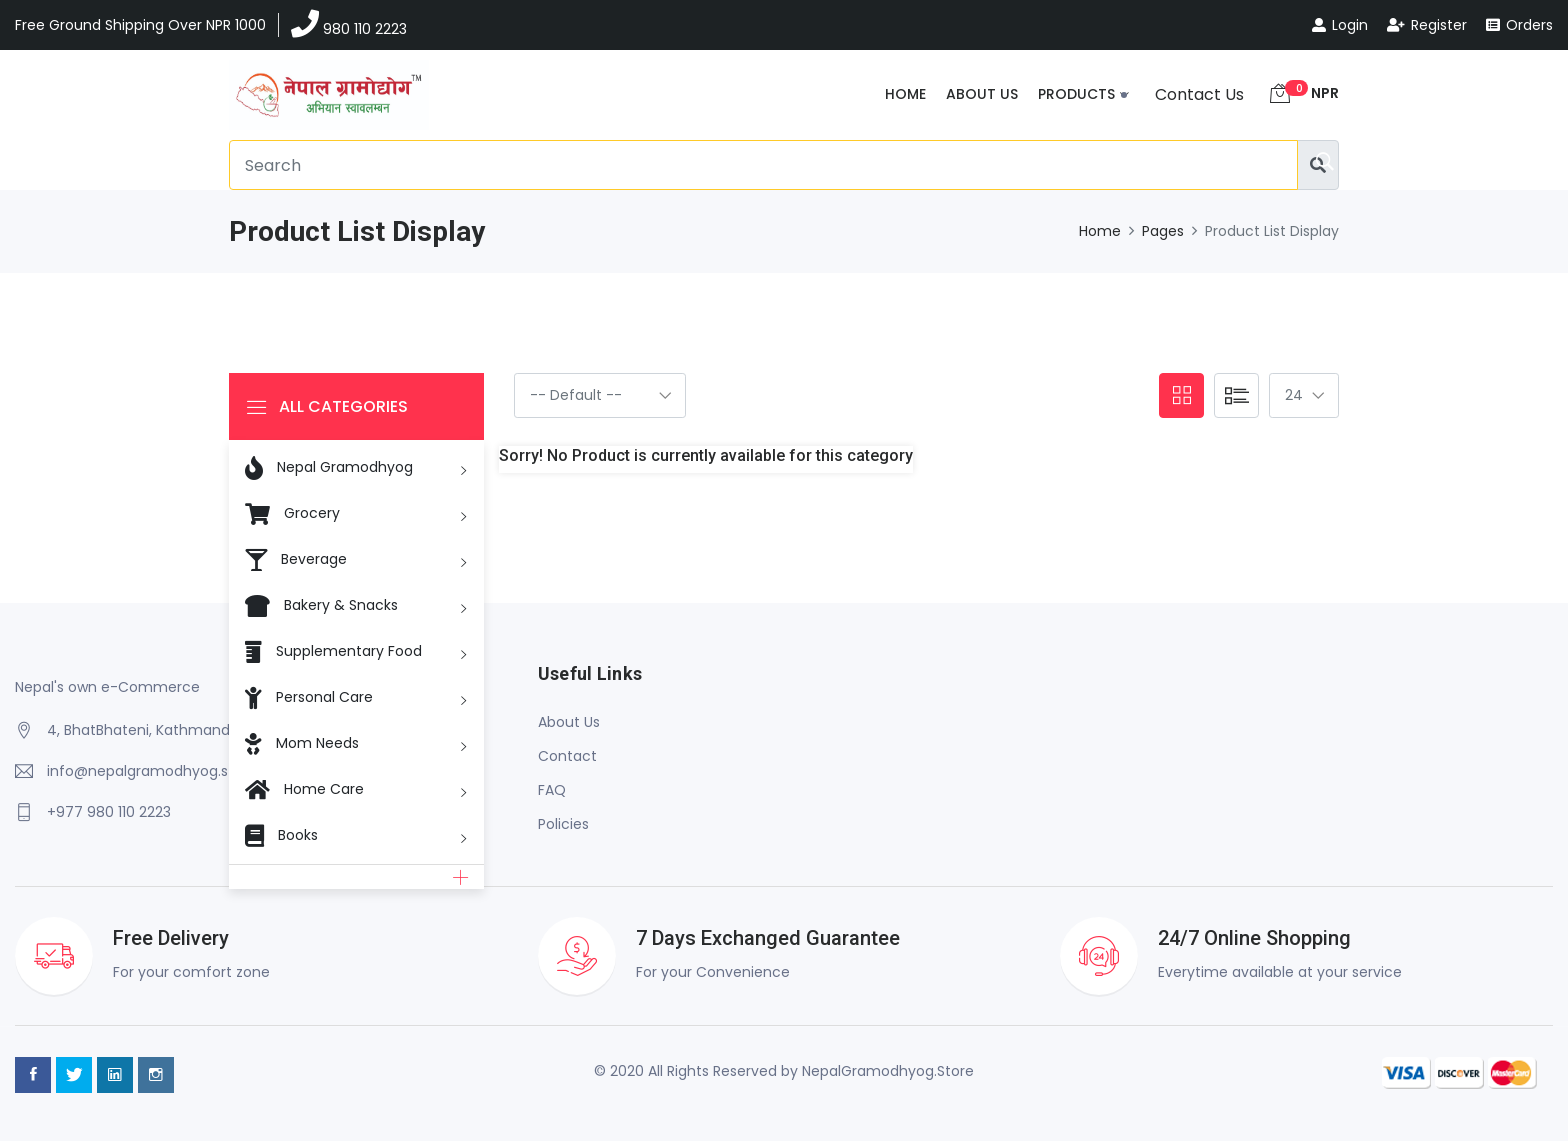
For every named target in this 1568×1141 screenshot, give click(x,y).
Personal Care (309, 696)
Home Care (304, 788)
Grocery (292, 512)
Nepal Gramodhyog (329, 468)
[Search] (763, 165)
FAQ (552, 790)
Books (281, 834)
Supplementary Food (333, 650)
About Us (982, 94)
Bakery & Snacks (321, 604)
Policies (563, 824)
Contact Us (1199, 94)
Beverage (296, 558)
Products (1076, 94)
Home (905, 94)
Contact (567, 756)
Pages (1163, 231)
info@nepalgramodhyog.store (152, 771)
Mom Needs (302, 742)
